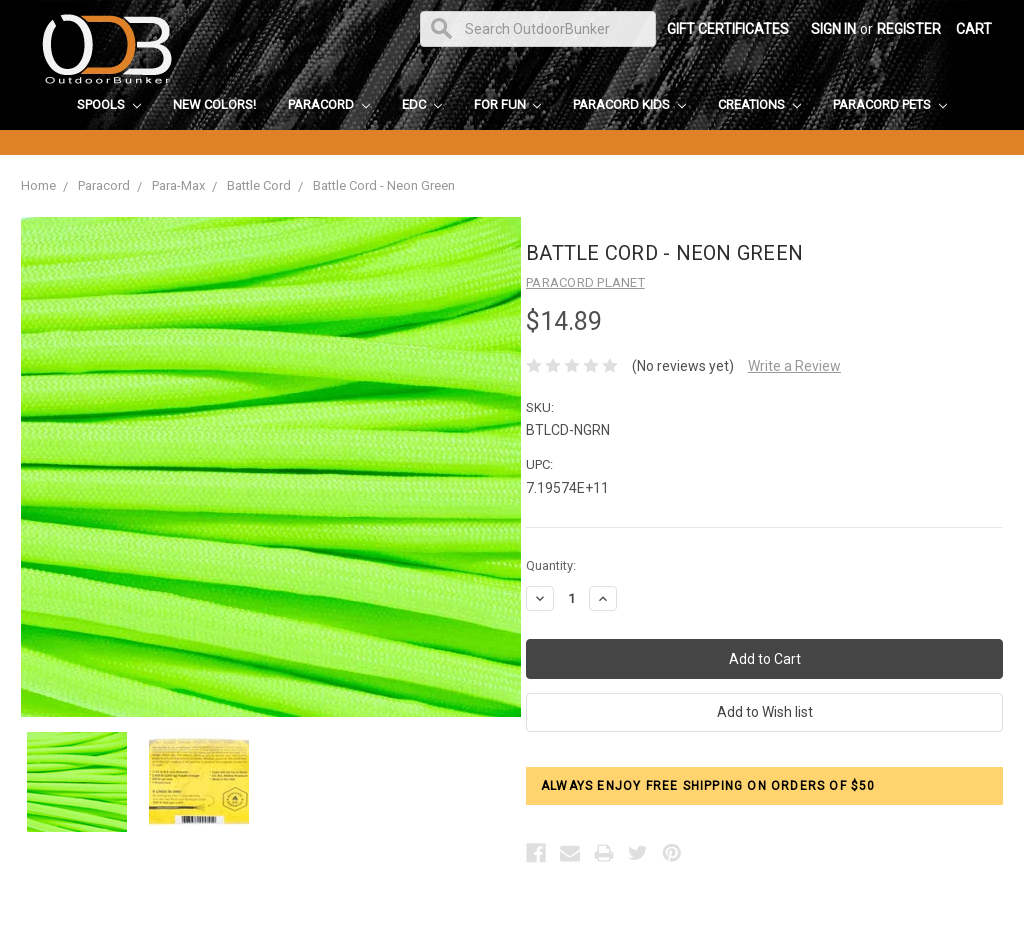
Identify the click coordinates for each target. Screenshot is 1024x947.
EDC (422, 104)
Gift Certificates (728, 29)
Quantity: (551, 565)
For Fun (508, 104)
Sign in (833, 29)
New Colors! (214, 104)
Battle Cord (259, 185)
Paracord (329, 104)
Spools (109, 104)
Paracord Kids (629, 104)
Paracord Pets (890, 104)
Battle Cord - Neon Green (384, 185)
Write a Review (794, 366)
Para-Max (178, 185)
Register (909, 29)
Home (38, 185)
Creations (759, 104)
